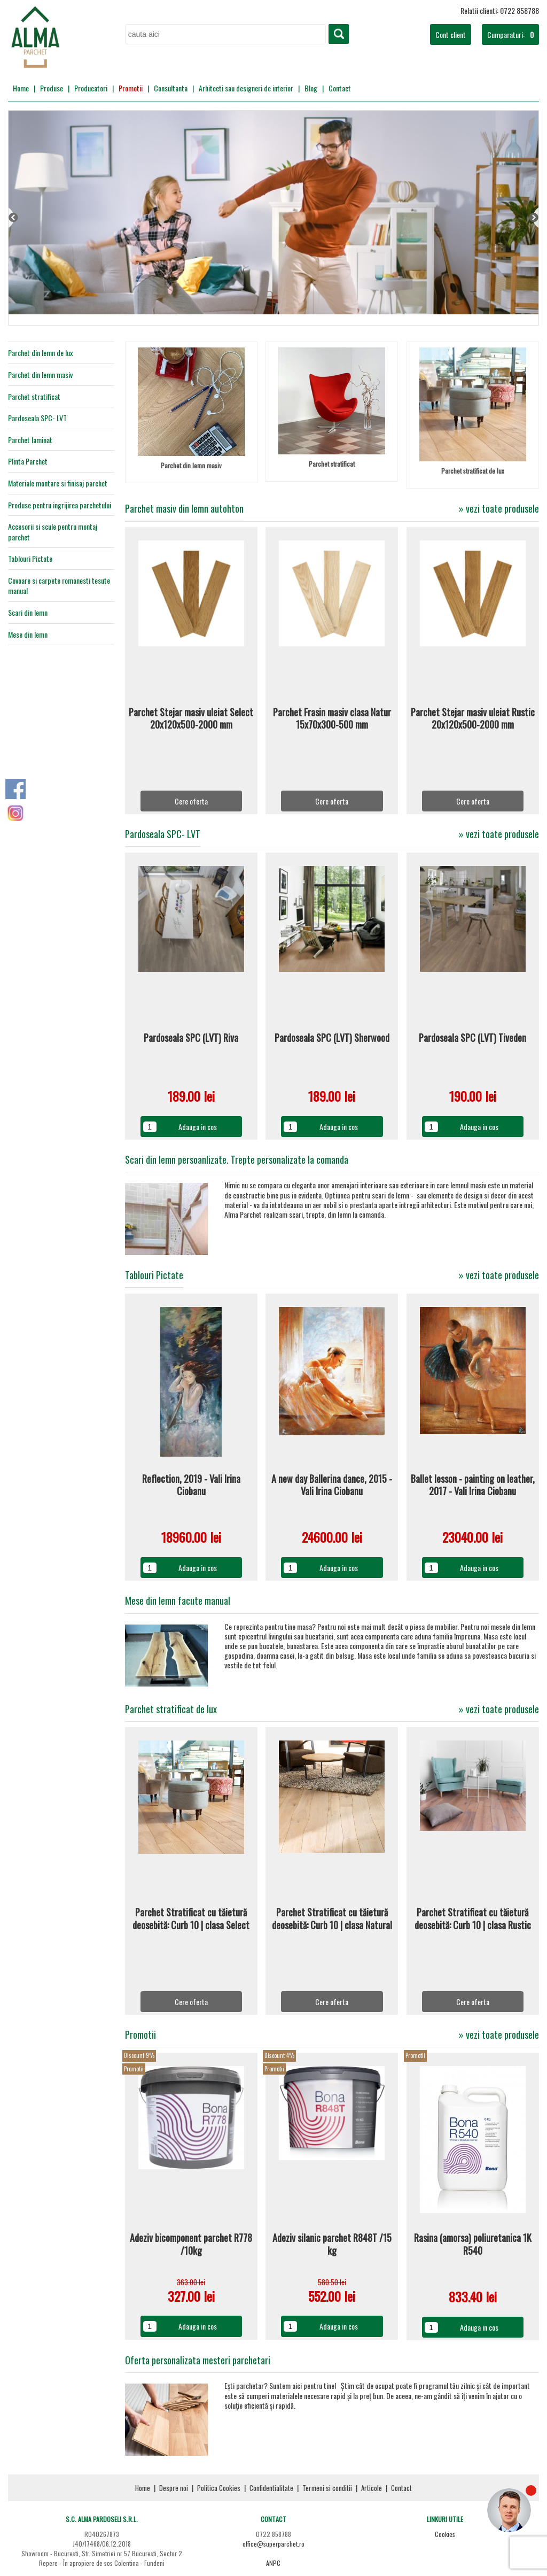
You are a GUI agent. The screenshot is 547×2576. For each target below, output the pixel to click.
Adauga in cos (197, 1126)
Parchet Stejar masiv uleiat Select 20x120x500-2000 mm (191, 718)
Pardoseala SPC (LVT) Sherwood (332, 1038)
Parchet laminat (30, 440)
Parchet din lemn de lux (40, 352)
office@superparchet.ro (273, 2543)
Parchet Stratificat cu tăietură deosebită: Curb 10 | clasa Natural (332, 1918)
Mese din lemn (28, 634)
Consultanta (170, 88)
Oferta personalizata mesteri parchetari (197, 2360)
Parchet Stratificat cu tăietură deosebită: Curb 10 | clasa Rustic (473, 1918)
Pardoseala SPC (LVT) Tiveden (472, 1038)
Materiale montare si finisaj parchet (57, 483)
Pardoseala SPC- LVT (37, 418)
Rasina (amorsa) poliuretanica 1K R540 (473, 2244)
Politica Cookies (218, 2487)
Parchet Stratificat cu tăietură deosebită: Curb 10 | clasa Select (190, 1918)
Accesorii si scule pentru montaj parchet (52, 531)
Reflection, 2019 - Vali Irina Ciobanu (191, 1485)
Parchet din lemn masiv (40, 374)
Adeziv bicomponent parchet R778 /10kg (191, 2244)
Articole (371, 2487)
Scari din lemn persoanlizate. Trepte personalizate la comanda (236, 1159)
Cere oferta (191, 801)
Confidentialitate (271, 2487)
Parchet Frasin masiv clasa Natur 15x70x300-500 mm (332, 718)
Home (21, 88)
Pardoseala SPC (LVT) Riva (191, 1038)
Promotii (131, 88)
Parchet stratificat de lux (472, 470)
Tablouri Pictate (30, 558)
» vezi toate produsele (499, 508)
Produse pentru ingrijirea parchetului (59, 505)
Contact (340, 88)
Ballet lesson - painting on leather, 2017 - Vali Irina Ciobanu (473, 1485)
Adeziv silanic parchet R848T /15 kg (332, 2244)
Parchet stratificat (34, 396)
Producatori (90, 88)
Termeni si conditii (327, 2487)
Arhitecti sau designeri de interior (246, 88)
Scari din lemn (28, 612)
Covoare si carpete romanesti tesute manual (59, 585)
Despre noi (173, 2487)
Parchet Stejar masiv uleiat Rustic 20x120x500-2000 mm (473, 718)
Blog (310, 88)
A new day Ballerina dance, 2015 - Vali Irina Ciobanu (331, 1485)
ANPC (273, 2562)
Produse (51, 88)
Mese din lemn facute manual (177, 1600)
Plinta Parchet (28, 461)
